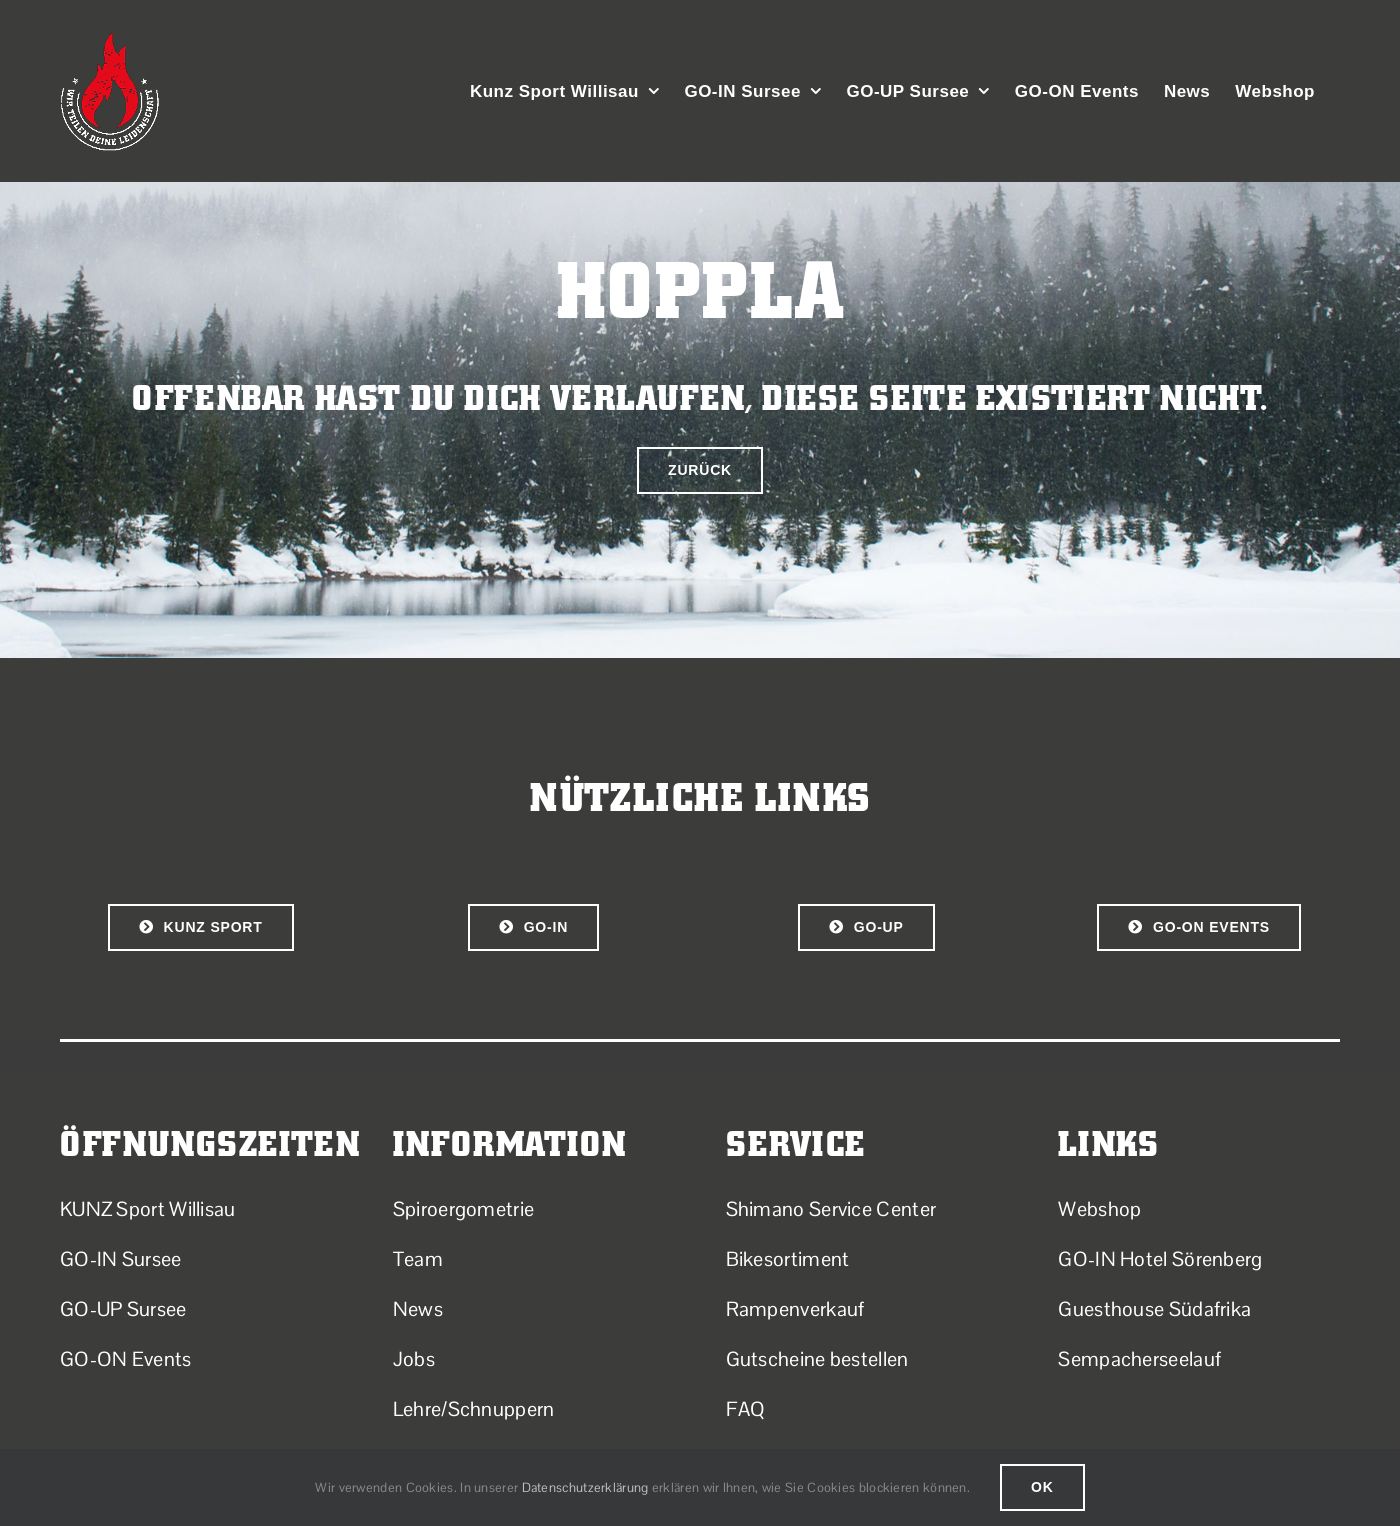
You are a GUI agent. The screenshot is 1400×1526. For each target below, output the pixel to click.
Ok (1042, 1487)
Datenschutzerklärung (585, 1487)
